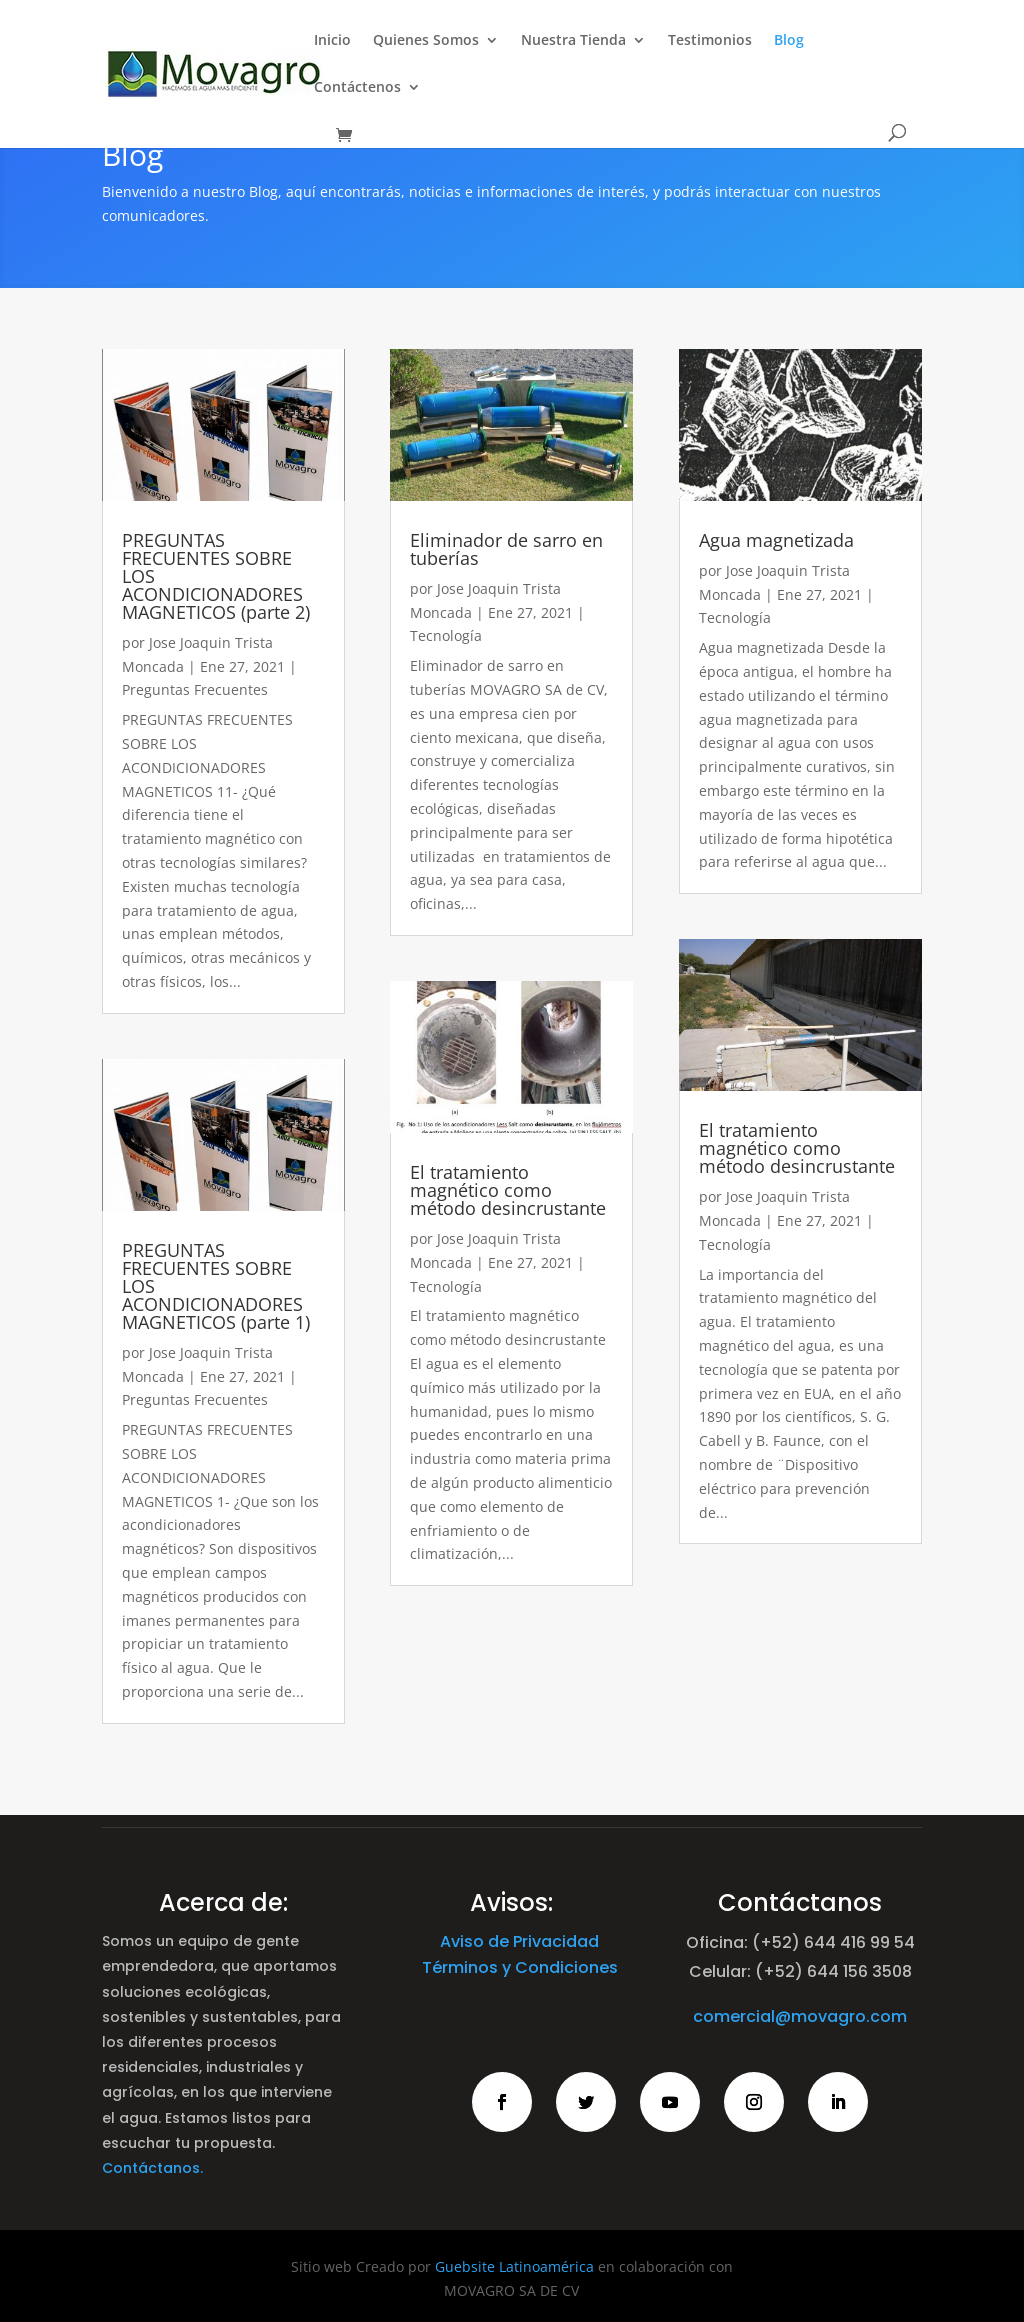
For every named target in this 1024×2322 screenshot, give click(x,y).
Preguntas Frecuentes (195, 689)
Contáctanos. (152, 2168)
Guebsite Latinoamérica (514, 2266)
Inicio (332, 41)
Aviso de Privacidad (519, 1941)
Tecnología (446, 635)
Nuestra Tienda (573, 41)
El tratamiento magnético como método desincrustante (508, 1190)
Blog (789, 41)
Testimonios (710, 41)
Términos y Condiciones (520, 1967)
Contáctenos (357, 88)
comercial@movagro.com (800, 2016)
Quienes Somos (426, 41)
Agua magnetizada (776, 540)
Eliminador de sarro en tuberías (506, 549)
